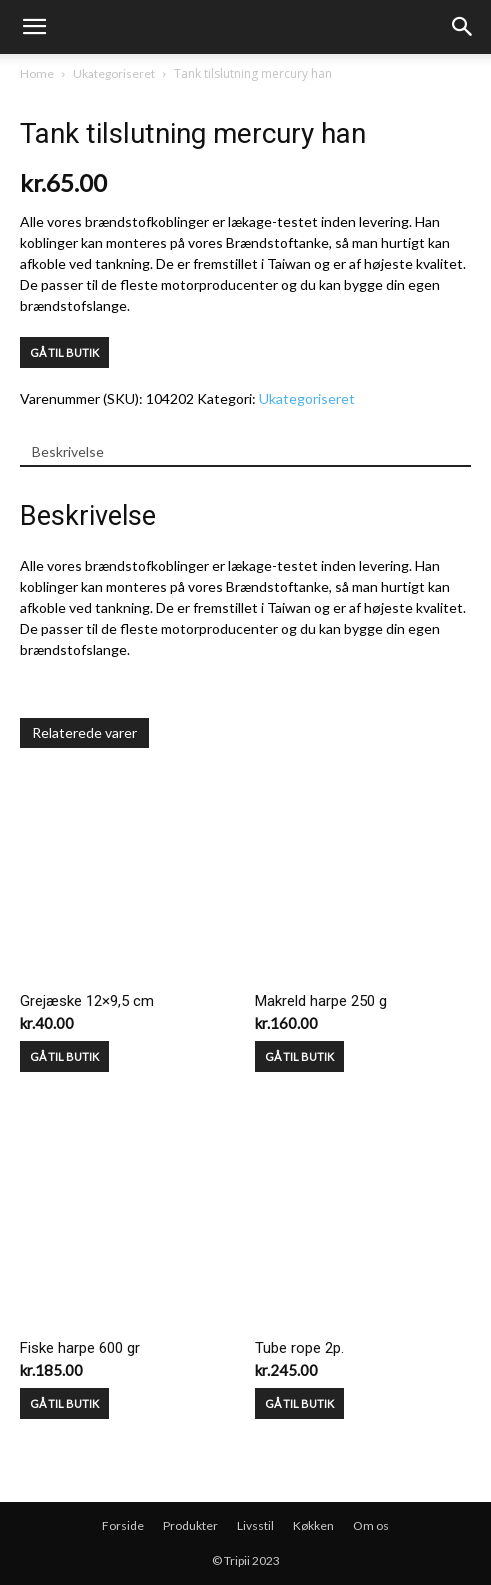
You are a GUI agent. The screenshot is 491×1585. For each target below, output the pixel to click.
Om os (371, 1525)
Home (37, 73)
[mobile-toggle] (34, 27)
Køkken (313, 1525)
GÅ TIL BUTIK (64, 352)
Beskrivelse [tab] (68, 451)
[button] (463, 27)
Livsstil (255, 1525)
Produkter (190, 1525)
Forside (123, 1525)
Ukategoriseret (114, 73)
